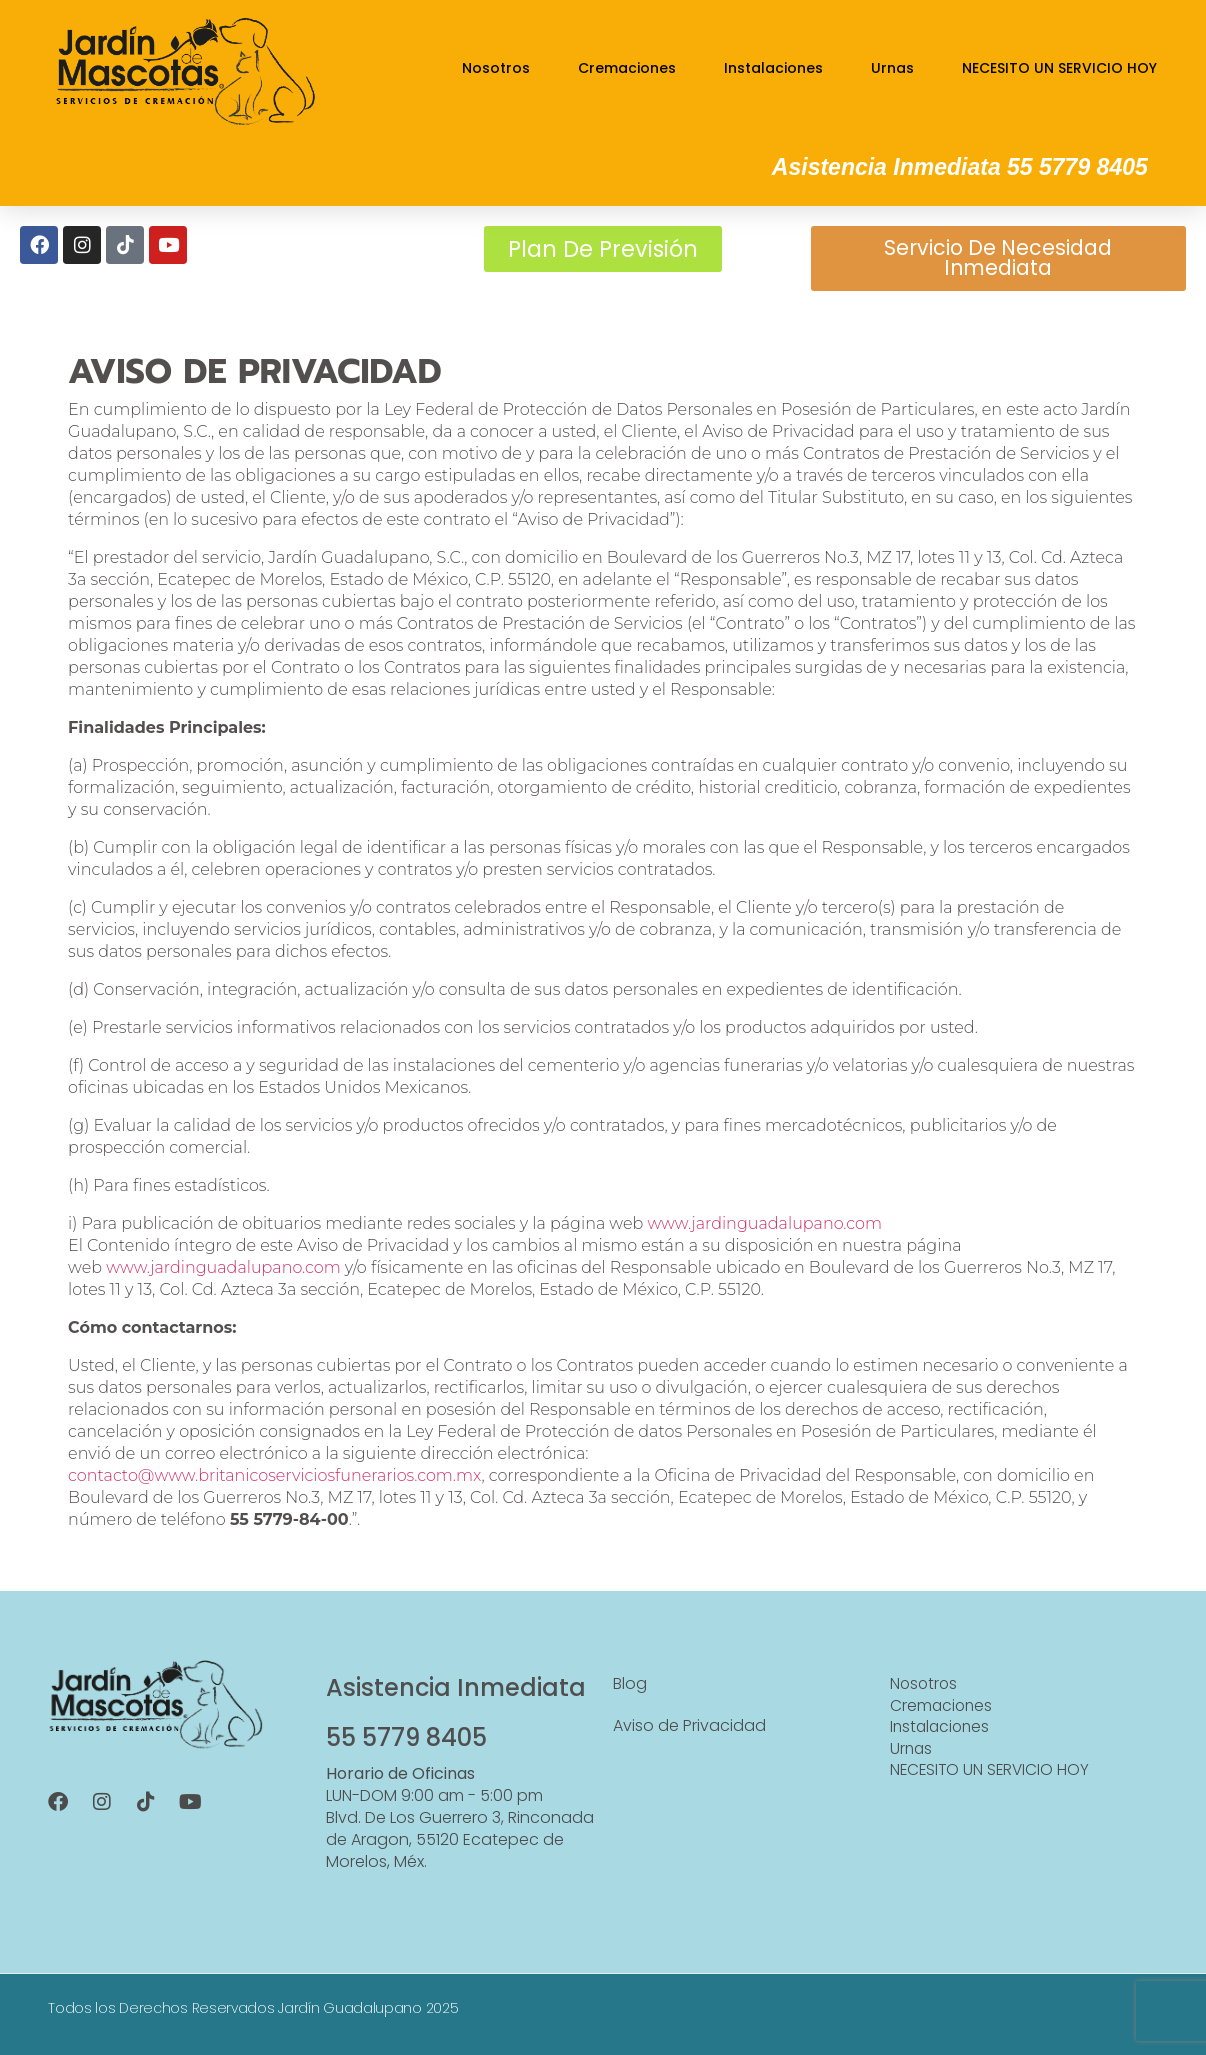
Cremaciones (627, 68)
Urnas (892, 68)
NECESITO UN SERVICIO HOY (1059, 68)
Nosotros (496, 68)
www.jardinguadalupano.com (764, 1230)
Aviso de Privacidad (689, 1732)
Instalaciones (773, 68)
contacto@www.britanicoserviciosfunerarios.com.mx (274, 1482)
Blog (630, 1690)
